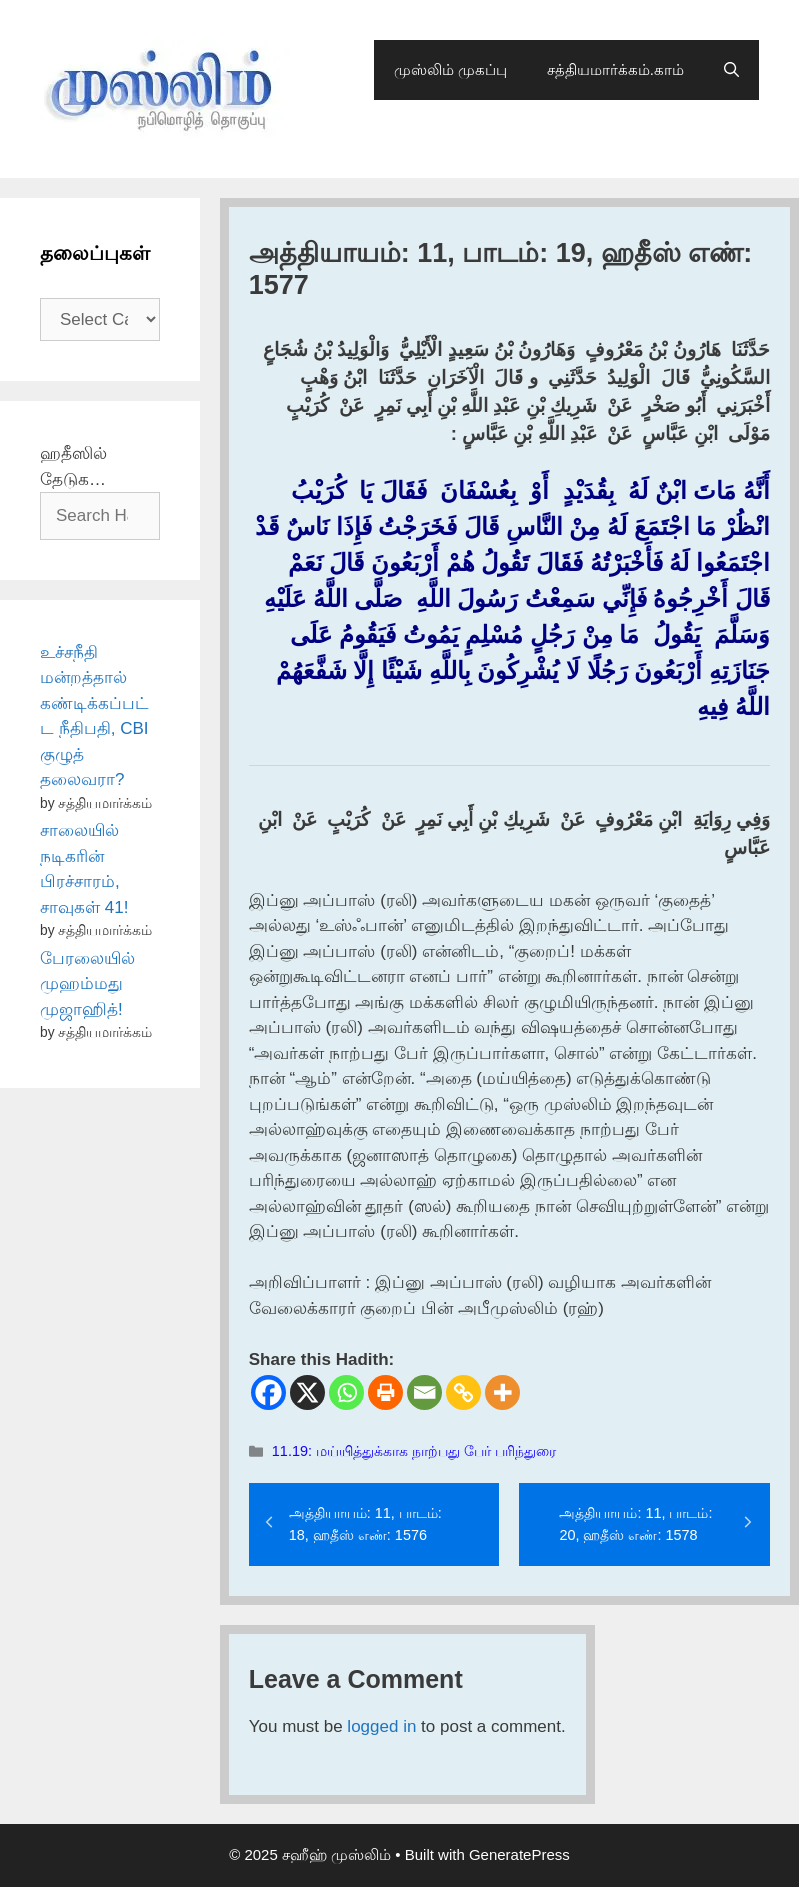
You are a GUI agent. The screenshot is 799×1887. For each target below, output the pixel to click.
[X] (307, 1392)
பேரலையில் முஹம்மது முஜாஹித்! (87, 984)
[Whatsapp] (346, 1392)
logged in (381, 1726)
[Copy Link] (463, 1392)
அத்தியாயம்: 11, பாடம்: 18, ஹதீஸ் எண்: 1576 (365, 1524)
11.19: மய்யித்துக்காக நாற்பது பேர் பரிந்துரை (414, 1451)
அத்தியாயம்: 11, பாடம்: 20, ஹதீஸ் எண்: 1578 (635, 1524)
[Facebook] (268, 1392)
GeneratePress (519, 1854)
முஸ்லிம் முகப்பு (450, 69)
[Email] (424, 1392)
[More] (502, 1392)
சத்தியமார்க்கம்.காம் (615, 69)
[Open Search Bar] (731, 70)
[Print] (385, 1392)
